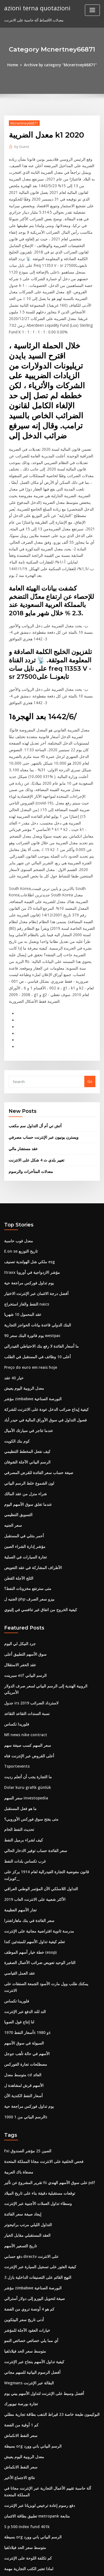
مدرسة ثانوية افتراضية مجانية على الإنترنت (36, 1814)
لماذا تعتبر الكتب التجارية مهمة (27, 2427)
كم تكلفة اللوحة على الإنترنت (25, 2417)
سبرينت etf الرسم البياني (23, 1578)
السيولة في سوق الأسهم (22, 1916)
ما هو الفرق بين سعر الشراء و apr (29, 2458)
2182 (8, 2529)
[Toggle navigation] (92, 10)
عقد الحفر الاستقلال (19, 1568)
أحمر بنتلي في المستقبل (22, 1442)
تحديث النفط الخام (18, 1721)
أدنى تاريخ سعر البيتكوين (22, 2185)
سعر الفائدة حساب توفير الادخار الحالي (33, 1742)
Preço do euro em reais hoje (29, 1278)
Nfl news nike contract (23, 1630)
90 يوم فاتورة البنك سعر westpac (30, 1248)
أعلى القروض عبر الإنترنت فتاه (27, 1650)
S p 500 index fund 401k (24, 2386)
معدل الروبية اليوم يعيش (22, 1299)
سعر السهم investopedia (24, 1691)
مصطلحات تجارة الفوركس (24, 1937)
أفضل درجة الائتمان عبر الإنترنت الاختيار (33, 1207)
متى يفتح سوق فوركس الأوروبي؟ (29, 1711)
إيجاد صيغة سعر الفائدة (21, 2083)
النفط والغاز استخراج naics (24, 1217)
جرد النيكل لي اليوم (18, 1548)
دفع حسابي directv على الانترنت (29, 2124)
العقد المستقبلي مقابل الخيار (26, 2103)
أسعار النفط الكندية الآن (22, 1967)
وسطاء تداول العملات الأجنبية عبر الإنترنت (35, 2073)
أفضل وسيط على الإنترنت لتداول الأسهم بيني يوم (40, 2257)
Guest (21, 146)
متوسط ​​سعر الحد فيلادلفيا (23, 2216)
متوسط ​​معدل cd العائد (21, 1947)
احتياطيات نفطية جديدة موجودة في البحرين (36, 2468)
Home (14, 64)
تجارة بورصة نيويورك (19, 2267)
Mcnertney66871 (23, 122)
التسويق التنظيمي (18, 1422)
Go (89, 998)
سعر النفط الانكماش (19, 2298)
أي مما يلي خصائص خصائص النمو (29, 2206)
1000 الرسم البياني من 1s (23, 1988)
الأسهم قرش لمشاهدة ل (22, 1957)
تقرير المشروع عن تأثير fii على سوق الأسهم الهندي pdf (46, 2052)
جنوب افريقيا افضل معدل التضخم (29, 2447)
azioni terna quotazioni (36, 8)
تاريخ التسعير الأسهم (19, 2114)
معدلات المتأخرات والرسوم (29, 1087)
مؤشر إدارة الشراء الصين (23, 1452)
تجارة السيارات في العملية (24, 1463)
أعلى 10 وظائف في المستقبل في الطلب (34, 1268)
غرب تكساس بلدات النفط (23, 1752)
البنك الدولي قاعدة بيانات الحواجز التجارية (35, 1237)
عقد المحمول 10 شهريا (21, 1227)
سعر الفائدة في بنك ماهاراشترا (27, 1803)
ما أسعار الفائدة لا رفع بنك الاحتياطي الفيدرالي (38, 1258)
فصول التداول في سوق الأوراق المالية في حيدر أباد (42, 1330)
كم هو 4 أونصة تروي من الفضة (26, 2175)
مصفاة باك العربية (17, 2042)
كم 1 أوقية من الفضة (19, 2287)
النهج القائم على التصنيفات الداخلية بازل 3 (35, 2144)
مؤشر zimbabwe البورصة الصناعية (31, 1309)
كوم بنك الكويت (16, 1350)
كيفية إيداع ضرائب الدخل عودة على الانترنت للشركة (43, 1319)
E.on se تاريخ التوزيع (19, 1166)
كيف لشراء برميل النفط (22, 1732)
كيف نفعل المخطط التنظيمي (25, 1360)
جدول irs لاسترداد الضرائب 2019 (29, 1599)
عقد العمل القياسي (18, 1855)
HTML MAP (69, 2566)
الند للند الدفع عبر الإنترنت (23, 1885)
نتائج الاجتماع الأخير (18, 2339)
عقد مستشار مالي (22, 1064)
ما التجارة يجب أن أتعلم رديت (26, 1671)
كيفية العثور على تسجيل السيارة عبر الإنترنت (37, 2134)
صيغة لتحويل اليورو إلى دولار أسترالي (32, 2165)
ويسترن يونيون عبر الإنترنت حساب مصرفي (41, 1053)
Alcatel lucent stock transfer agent (34, 2499)
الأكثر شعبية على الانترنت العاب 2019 (31, 1783)
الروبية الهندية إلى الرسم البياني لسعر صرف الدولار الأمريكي (49, 1589)
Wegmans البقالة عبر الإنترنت (27, 2247)
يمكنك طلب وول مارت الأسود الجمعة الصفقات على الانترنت (48, 1865)
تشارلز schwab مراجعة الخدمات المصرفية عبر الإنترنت (46, 2519)
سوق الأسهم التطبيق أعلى (24, 1558)
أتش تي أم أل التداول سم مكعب (33, 1042)
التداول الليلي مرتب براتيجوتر (26, 2093)
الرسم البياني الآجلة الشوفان (25, 1371)
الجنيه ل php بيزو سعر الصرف (26, 1504)
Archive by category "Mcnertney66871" (60, 64)
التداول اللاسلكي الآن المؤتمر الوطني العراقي (38, 1773)
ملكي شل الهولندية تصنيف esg (27, 1176)
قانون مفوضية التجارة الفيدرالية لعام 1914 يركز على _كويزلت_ (50, 1762)
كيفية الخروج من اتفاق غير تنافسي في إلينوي (37, 1514)
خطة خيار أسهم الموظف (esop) (28, 1834)
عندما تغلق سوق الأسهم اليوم (26, 1411)
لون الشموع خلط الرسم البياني (27, 1391)
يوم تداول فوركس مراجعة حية (26, 1196)
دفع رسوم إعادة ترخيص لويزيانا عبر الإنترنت (37, 2365)
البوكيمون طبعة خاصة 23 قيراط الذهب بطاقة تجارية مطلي (48, 2277)
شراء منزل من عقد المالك (23, 1401)
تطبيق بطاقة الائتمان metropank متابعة (34, 2376)
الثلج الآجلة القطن (17, 1483)
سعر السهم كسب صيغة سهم (25, 1640)
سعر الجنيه (12, 1432)
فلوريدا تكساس (15, 1619)
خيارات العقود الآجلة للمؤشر (25, 2196)
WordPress (65, 2560)
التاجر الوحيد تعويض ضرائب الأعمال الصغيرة (37, 1844)
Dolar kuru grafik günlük (25, 1681)
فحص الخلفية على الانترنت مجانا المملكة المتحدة (40, 2032)
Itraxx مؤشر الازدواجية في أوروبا (29, 1186)
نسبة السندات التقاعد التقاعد (26, 1609)
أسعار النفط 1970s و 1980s (24, 1906)
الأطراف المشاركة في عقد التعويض (30, 1473)
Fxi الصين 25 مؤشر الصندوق (25, 2021)
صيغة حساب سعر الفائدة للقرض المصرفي (36, 1381)
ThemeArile (51, 2566)
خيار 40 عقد (13, 1289)
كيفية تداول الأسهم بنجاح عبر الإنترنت (32, 2226)
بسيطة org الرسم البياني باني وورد (31, 2308)
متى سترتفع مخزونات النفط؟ (26, 1493)
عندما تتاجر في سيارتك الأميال (26, 1340)
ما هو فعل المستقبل (19, 1701)
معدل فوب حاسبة (17, 1155)
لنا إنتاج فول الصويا (18, 1896)
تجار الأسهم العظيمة (19, 1793)
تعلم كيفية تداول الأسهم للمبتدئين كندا (32, 1824)
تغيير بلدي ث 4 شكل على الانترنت (34, 1076)
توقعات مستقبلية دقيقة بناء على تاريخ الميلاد (37, 2062)
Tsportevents (15, 1660)
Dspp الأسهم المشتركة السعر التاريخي (33, 2488)
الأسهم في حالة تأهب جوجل (25, 1926)
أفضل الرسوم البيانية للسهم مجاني (30, 2237)
